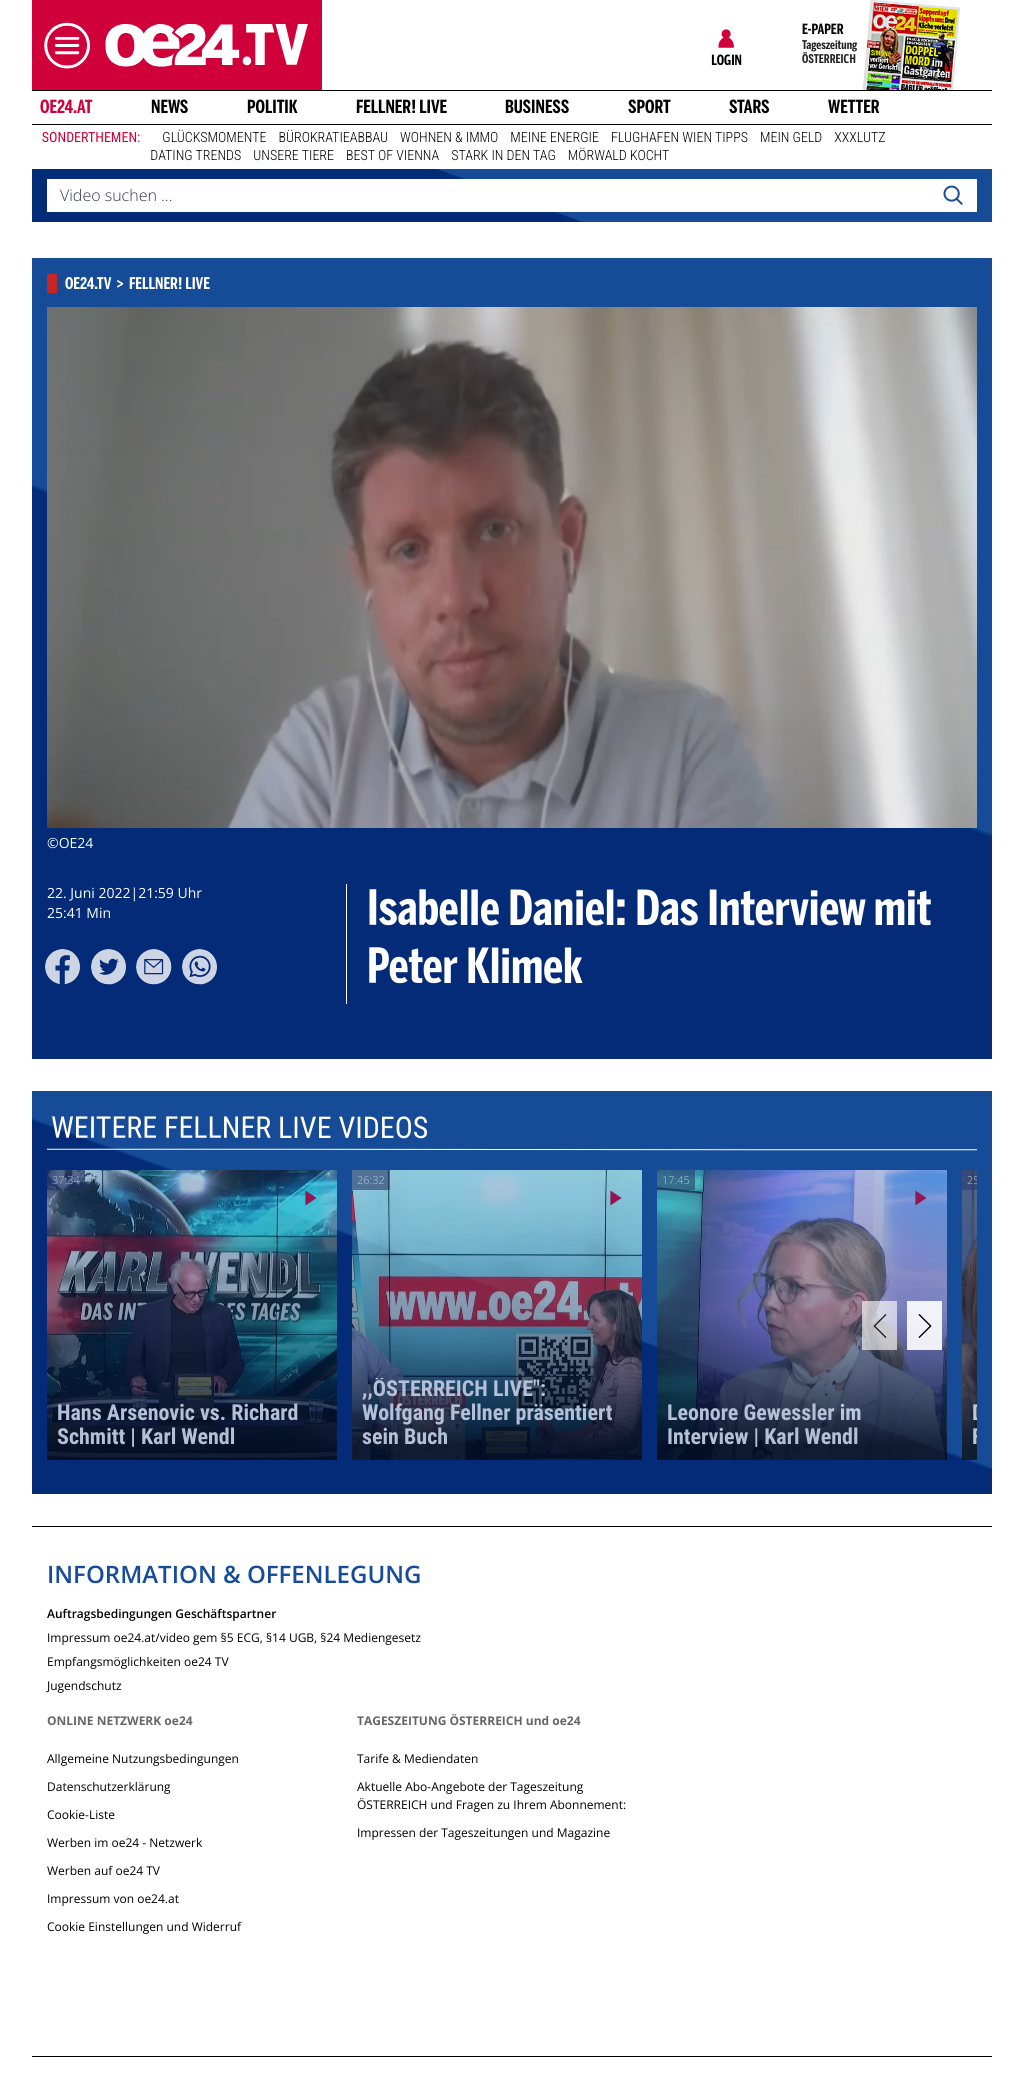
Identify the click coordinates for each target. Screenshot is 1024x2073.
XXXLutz (859, 138)
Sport (649, 107)
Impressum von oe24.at (113, 1898)
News (169, 107)
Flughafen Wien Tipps (679, 138)
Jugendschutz (84, 1684)
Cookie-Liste (81, 1814)
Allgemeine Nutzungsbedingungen (143, 1758)
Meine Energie (554, 138)
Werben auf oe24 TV (103, 1870)
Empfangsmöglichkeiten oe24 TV (138, 1660)
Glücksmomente (214, 138)
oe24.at (66, 107)
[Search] (953, 196)
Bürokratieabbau (333, 138)
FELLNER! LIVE (401, 107)
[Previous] (879, 1325)
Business (537, 107)
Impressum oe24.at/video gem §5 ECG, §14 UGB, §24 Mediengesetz (234, 1636)
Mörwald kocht (619, 156)
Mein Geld (791, 138)
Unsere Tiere (293, 156)
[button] (62, 45)
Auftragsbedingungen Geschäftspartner (161, 1612)
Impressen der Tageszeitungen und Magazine (483, 1832)
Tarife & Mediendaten (417, 1758)
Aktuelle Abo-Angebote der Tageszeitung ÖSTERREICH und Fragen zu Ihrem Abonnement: (491, 1795)
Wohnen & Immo (449, 138)
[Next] (924, 1325)
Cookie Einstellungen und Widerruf (144, 1926)
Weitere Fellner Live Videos (239, 1128)
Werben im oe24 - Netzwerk (124, 1842)
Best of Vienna (392, 156)
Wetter (854, 107)
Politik (272, 107)
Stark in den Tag (503, 156)
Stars (749, 107)
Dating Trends (195, 156)
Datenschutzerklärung (109, 1786)
